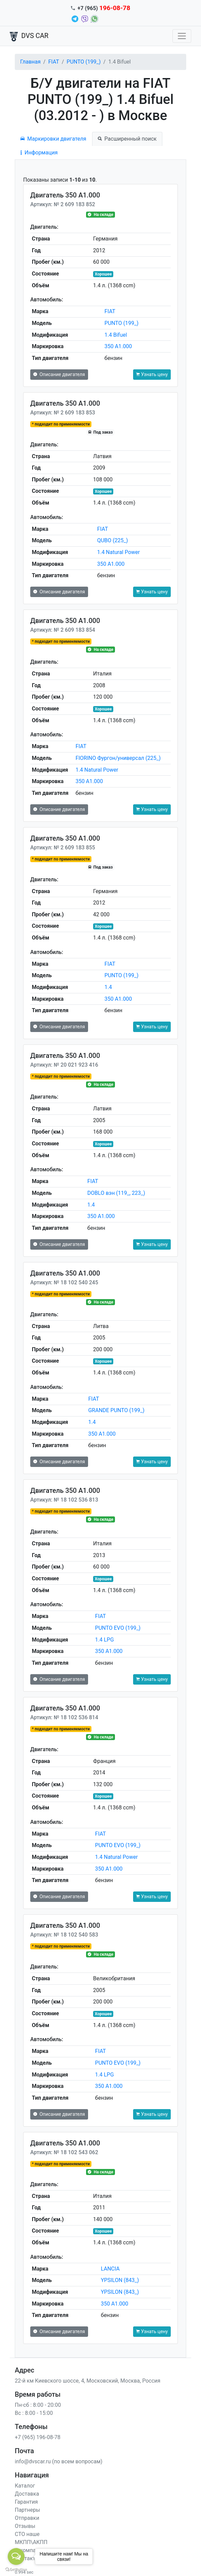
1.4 (108, 987)
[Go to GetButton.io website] (16, 2569)
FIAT (53, 62)
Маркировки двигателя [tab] (53, 139)
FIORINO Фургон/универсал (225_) (118, 758)
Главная (30, 62)
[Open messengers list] (16, 2556)
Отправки (27, 2518)
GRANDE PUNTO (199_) (116, 1410)
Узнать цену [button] (152, 374)
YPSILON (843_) (120, 2280)
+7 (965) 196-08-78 (38, 2437)
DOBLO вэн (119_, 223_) (116, 1193)
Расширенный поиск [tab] (127, 139)
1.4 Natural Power (118, 552)
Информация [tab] (39, 152)
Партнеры (27, 2510)
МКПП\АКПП (31, 2542)
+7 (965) (104, 8)
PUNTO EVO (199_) (117, 1628)
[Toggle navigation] (181, 36)
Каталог (25, 2485)
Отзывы (25, 2526)
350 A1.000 (118, 346)
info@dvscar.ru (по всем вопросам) (59, 2461)
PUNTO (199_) (83, 62)
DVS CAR (29, 36)
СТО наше (27, 2534)
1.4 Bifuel (116, 335)
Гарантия (26, 2502)
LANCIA (110, 2269)
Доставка (27, 2494)
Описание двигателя (59, 374)
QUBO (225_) (112, 540)
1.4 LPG (104, 1639)
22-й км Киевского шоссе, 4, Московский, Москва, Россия (87, 2381)
